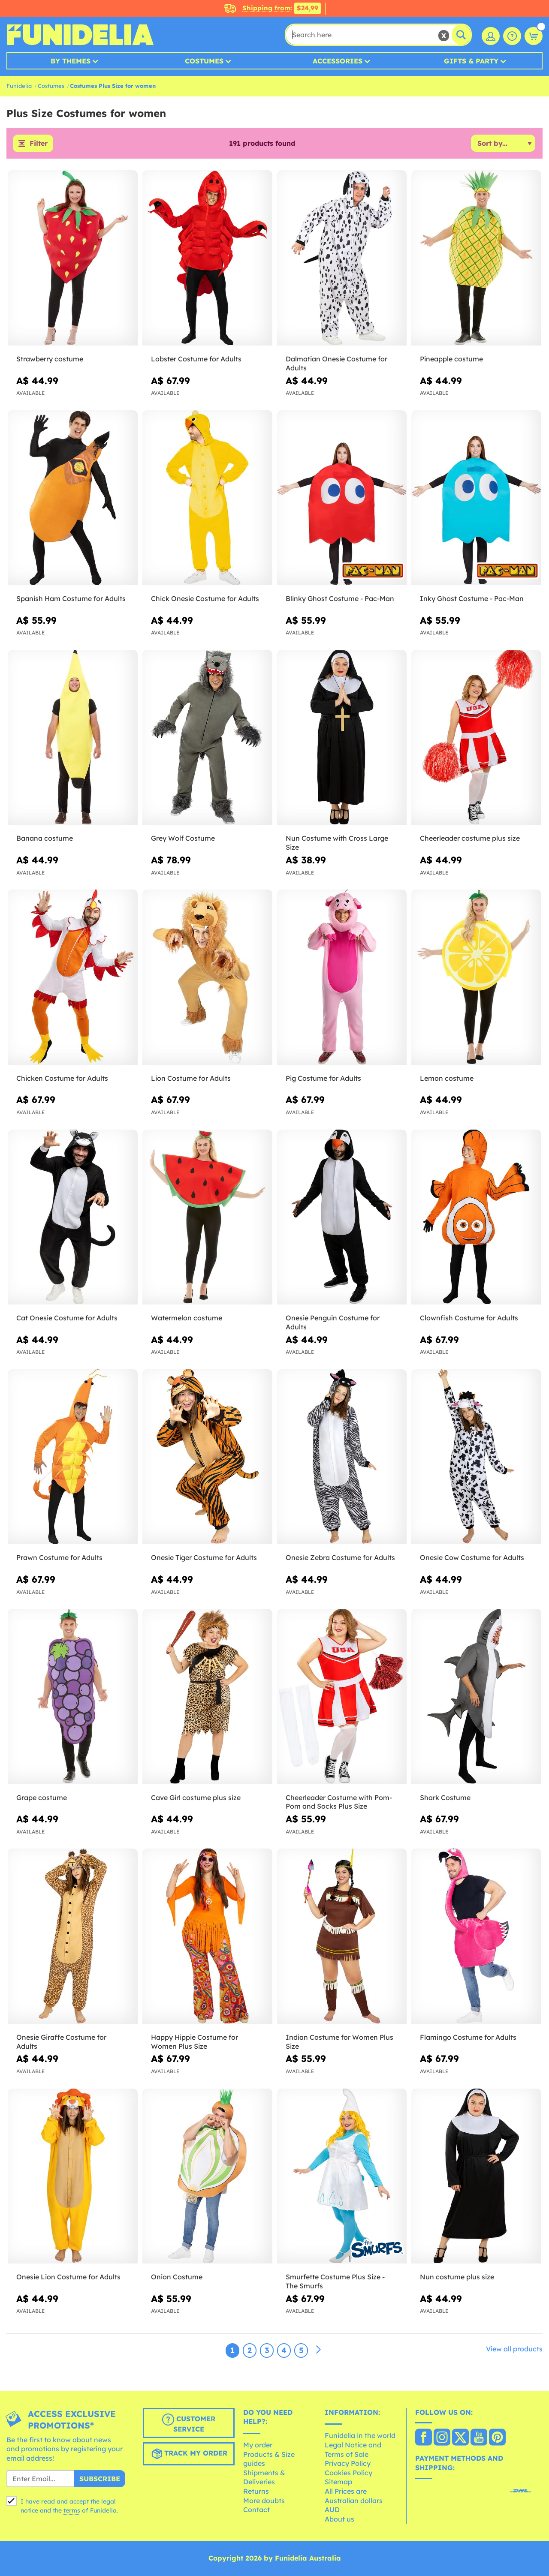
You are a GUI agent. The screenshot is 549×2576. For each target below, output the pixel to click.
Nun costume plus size (457, 2276)
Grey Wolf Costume (183, 838)
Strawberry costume (49, 359)
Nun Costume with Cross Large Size (337, 843)
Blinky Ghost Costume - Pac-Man (340, 599)
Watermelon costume (186, 1318)
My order (257, 2445)
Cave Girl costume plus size (196, 1797)
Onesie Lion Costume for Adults (68, 2276)
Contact (256, 2510)
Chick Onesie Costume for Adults (205, 599)
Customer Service (188, 2423)
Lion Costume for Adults (191, 1078)
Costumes (204, 60)
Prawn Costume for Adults (59, 1558)
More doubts (264, 2500)
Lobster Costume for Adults (196, 359)
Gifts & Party (471, 60)
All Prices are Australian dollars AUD (354, 2500)
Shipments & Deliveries (264, 2477)
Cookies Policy (348, 2472)
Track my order (188, 2454)
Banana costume (44, 838)
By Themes (70, 60)
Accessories (337, 60)
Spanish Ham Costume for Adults (71, 599)
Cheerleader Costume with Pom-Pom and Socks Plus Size (339, 1802)
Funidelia (19, 85)
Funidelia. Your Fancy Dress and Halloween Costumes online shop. (80, 34)
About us (339, 2519)
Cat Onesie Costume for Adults (67, 1318)
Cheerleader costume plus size (470, 838)
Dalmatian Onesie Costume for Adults (336, 363)
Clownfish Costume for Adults (469, 1318)
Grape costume (41, 1797)
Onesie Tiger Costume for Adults (204, 1558)
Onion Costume (176, 2276)
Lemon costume (447, 1078)
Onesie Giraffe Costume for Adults (61, 2041)
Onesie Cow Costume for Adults (472, 1558)
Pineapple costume (451, 359)
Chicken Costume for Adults (62, 1078)
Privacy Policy (348, 2463)
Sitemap (338, 2482)
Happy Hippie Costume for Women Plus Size (194, 2041)
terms (71, 2510)
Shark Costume (445, 1797)
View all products (514, 2349)
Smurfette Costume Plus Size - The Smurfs (335, 2281)
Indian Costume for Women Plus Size (339, 2041)
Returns (256, 2491)
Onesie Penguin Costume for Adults (333, 1322)
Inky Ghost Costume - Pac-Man (472, 599)
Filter (39, 143)
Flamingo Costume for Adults (468, 2037)
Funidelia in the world (360, 2436)
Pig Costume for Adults (323, 1078)
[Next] (318, 2350)
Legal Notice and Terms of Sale (353, 2450)
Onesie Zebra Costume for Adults (340, 1558)
